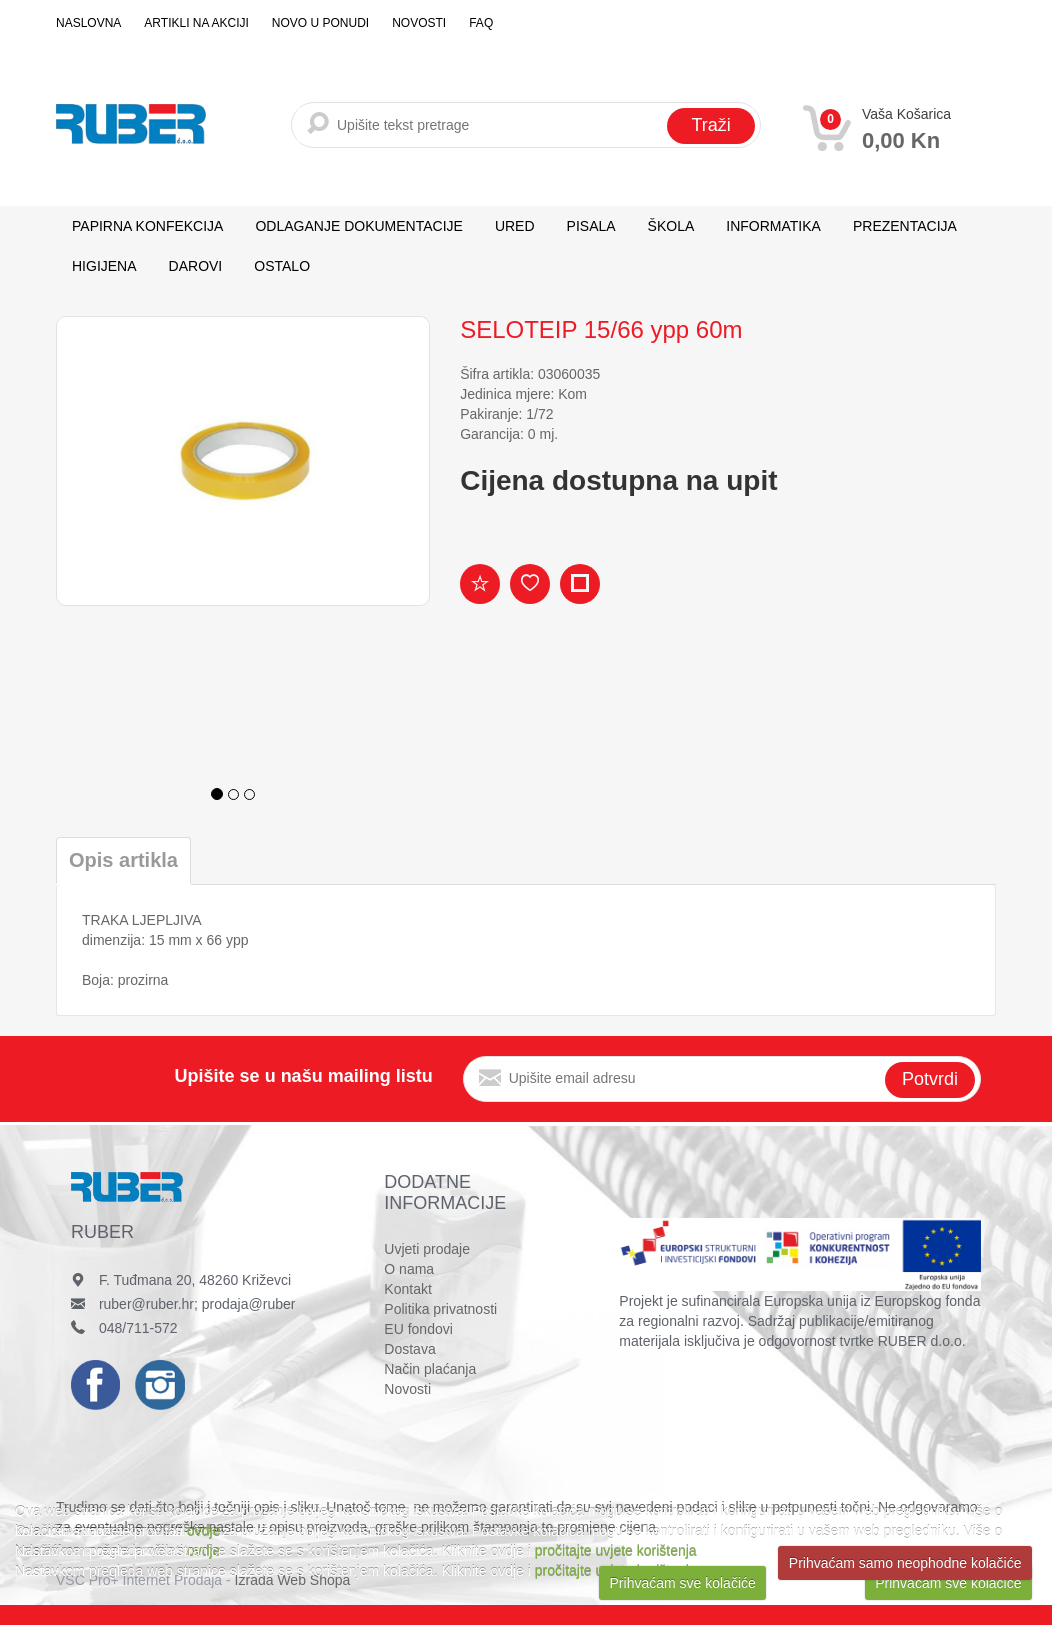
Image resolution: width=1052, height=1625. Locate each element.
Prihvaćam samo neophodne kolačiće (905, 1563)
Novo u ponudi (320, 23)
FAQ (481, 23)
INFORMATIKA (773, 226)
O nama (409, 1269)
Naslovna (88, 23)
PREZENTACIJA (905, 226)
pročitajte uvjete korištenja (616, 1551)
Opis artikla (123, 860)
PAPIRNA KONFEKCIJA (147, 226)
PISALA (591, 226)
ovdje (203, 1531)
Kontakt (407, 1289)
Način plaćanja (430, 1369)
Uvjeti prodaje (427, 1249)
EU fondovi (418, 1329)
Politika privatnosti (440, 1309)
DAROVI (196, 266)
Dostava (409, 1349)
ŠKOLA (671, 226)
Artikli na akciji (196, 23)
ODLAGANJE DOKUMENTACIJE (358, 226)
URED (515, 226)
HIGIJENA (104, 266)
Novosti (419, 23)
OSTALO (282, 266)
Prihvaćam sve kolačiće (683, 1583)
